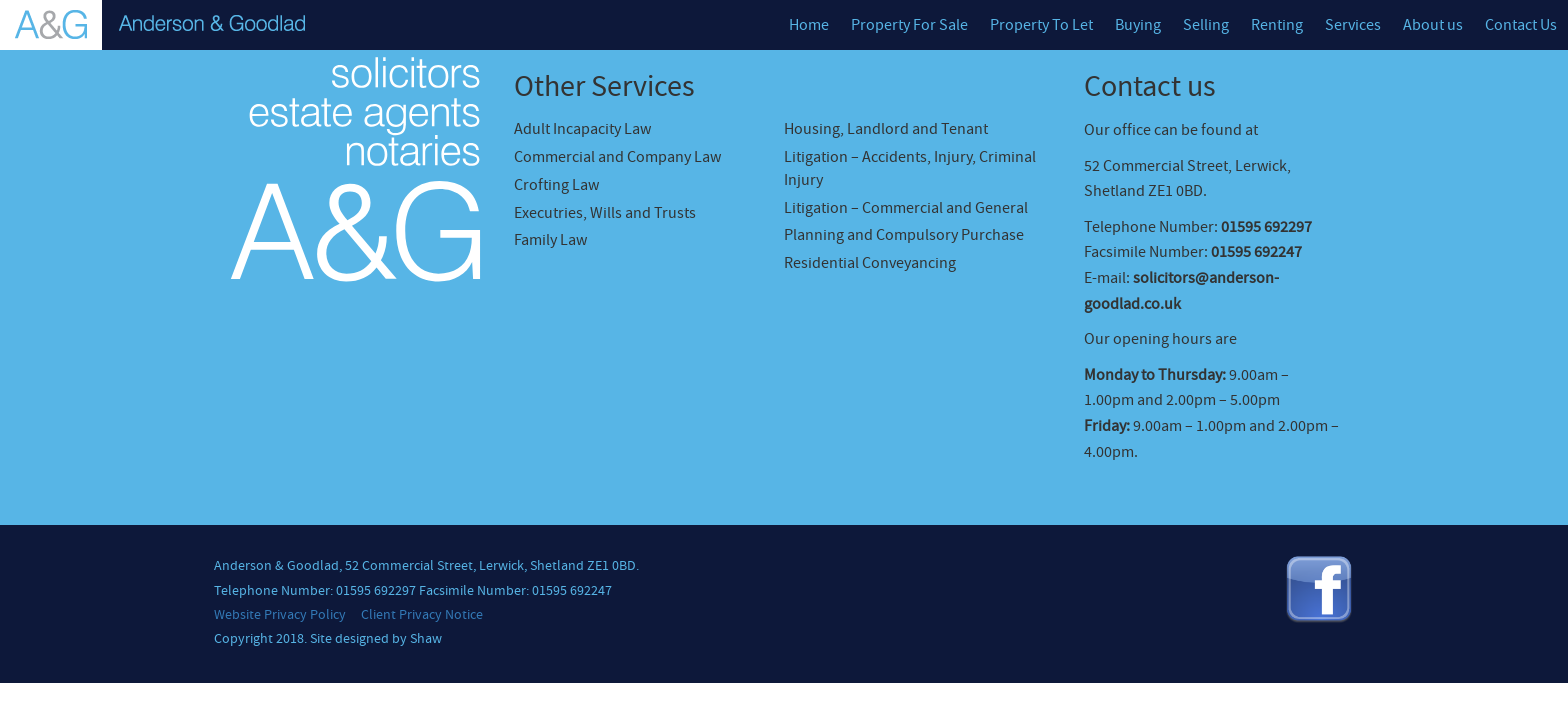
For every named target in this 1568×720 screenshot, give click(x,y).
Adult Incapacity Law (582, 129)
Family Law (550, 240)
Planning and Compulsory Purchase (904, 235)
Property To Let (1041, 25)
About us (1433, 25)
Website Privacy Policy (280, 615)
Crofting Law (556, 185)
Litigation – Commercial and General (906, 208)
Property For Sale (909, 25)
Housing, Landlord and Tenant (886, 129)
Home (809, 25)
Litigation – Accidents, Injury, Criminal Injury (910, 168)
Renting (1277, 25)
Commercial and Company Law (617, 157)
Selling (1206, 25)
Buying (1138, 25)
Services (1353, 25)
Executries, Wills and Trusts (605, 213)
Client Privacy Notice (422, 615)
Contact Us (1521, 25)
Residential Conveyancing (870, 263)
